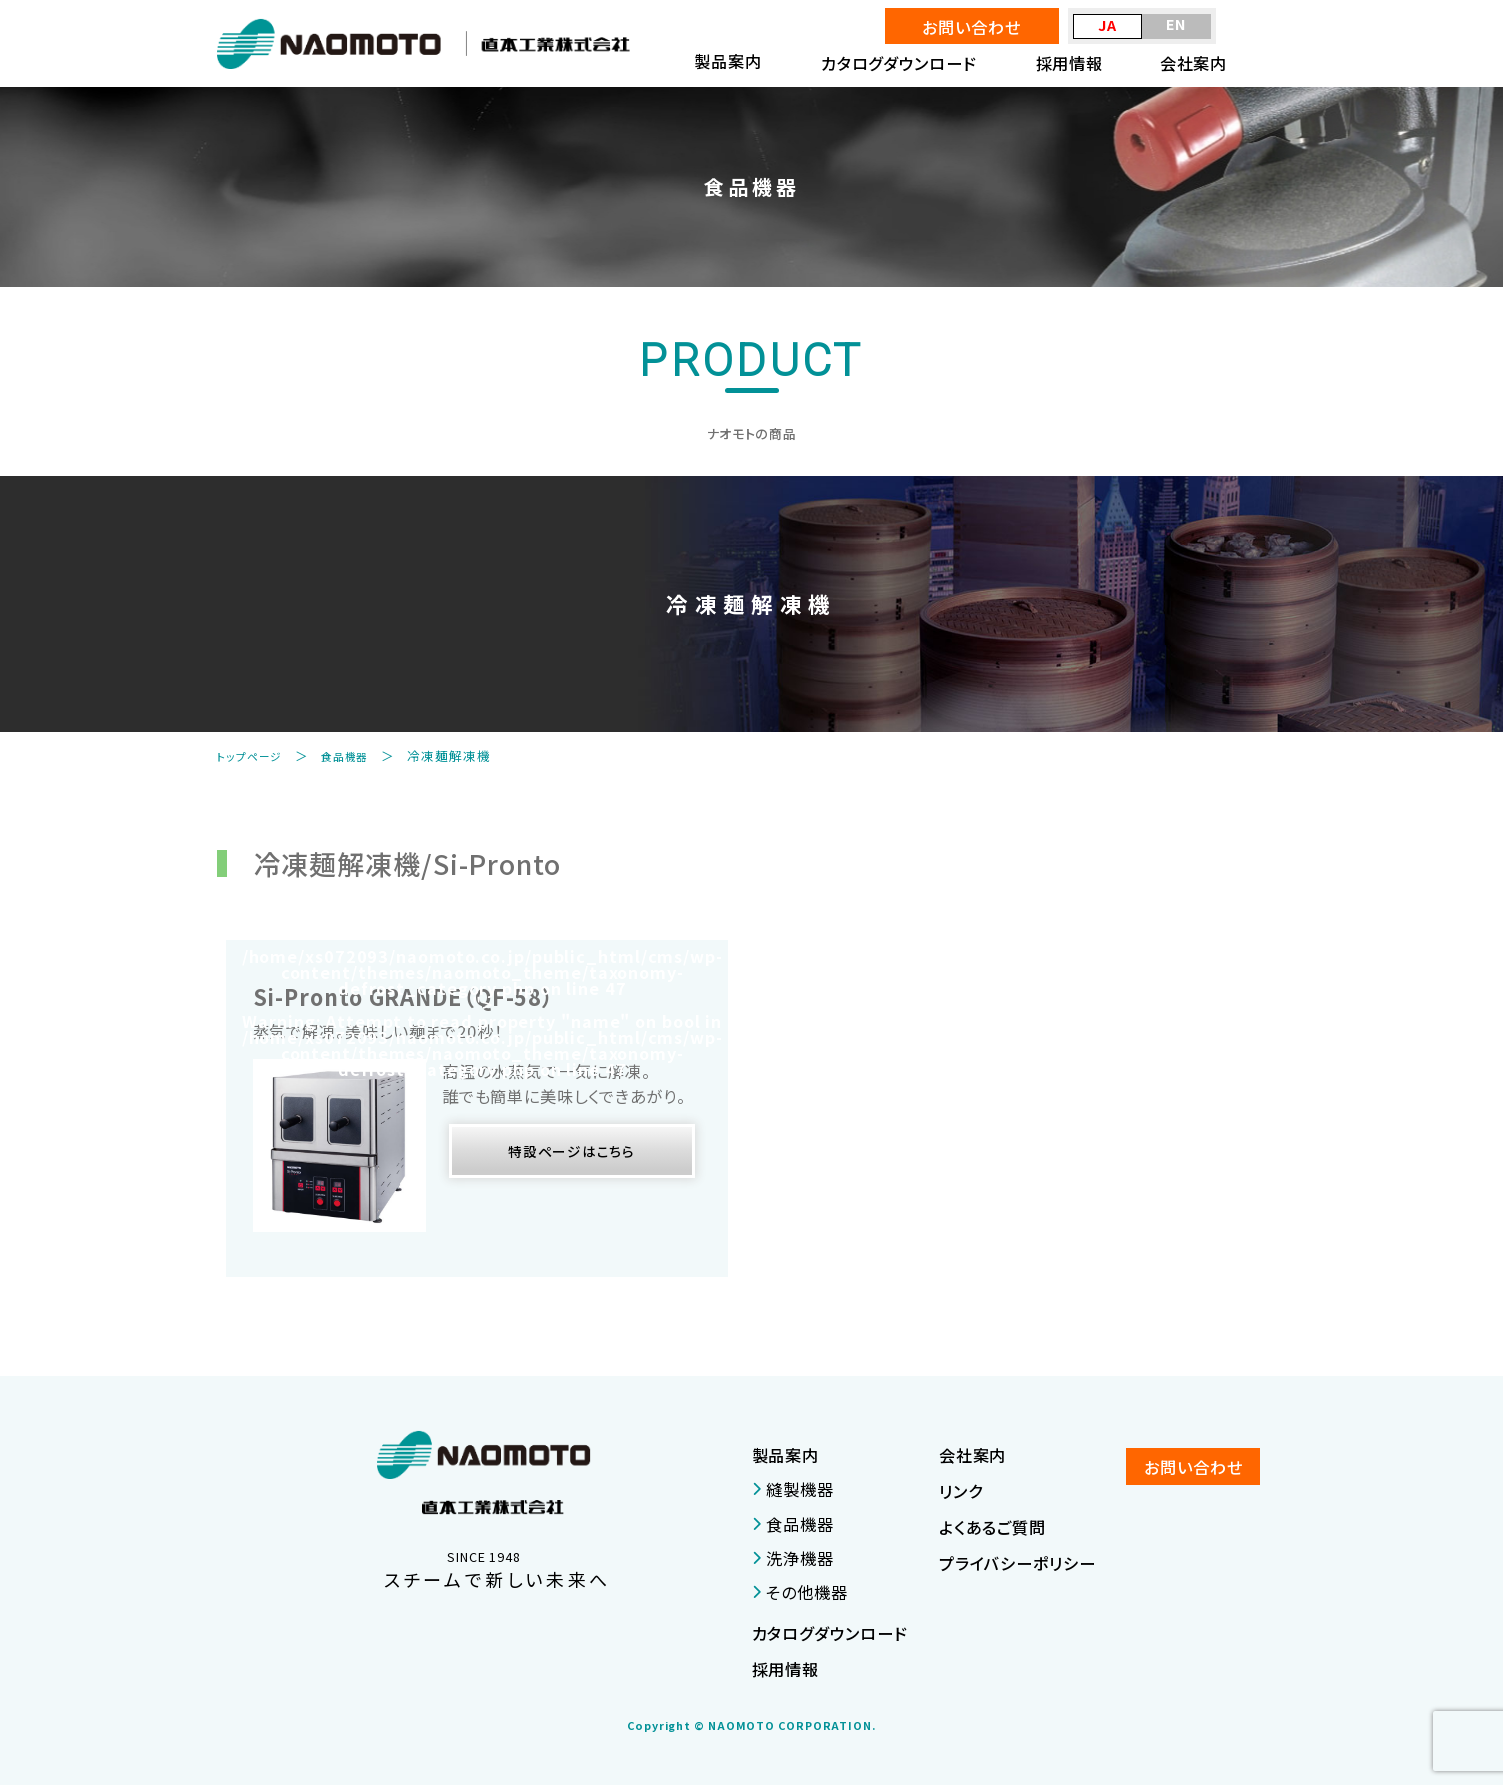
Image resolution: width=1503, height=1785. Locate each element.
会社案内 (1194, 63)
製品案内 (786, 1455)
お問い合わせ (971, 27)
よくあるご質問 (992, 1527)
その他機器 (800, 1592)
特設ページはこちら (571, 1155)
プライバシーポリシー (1017, 1563)
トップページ (255, 755)
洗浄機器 (793, 1558)
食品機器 (360, 755)
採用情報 (1070, 63)
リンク (961, 1491)
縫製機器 (793, 1489)
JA (1107, 25)
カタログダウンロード (899, 63)
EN (1177, 24)
